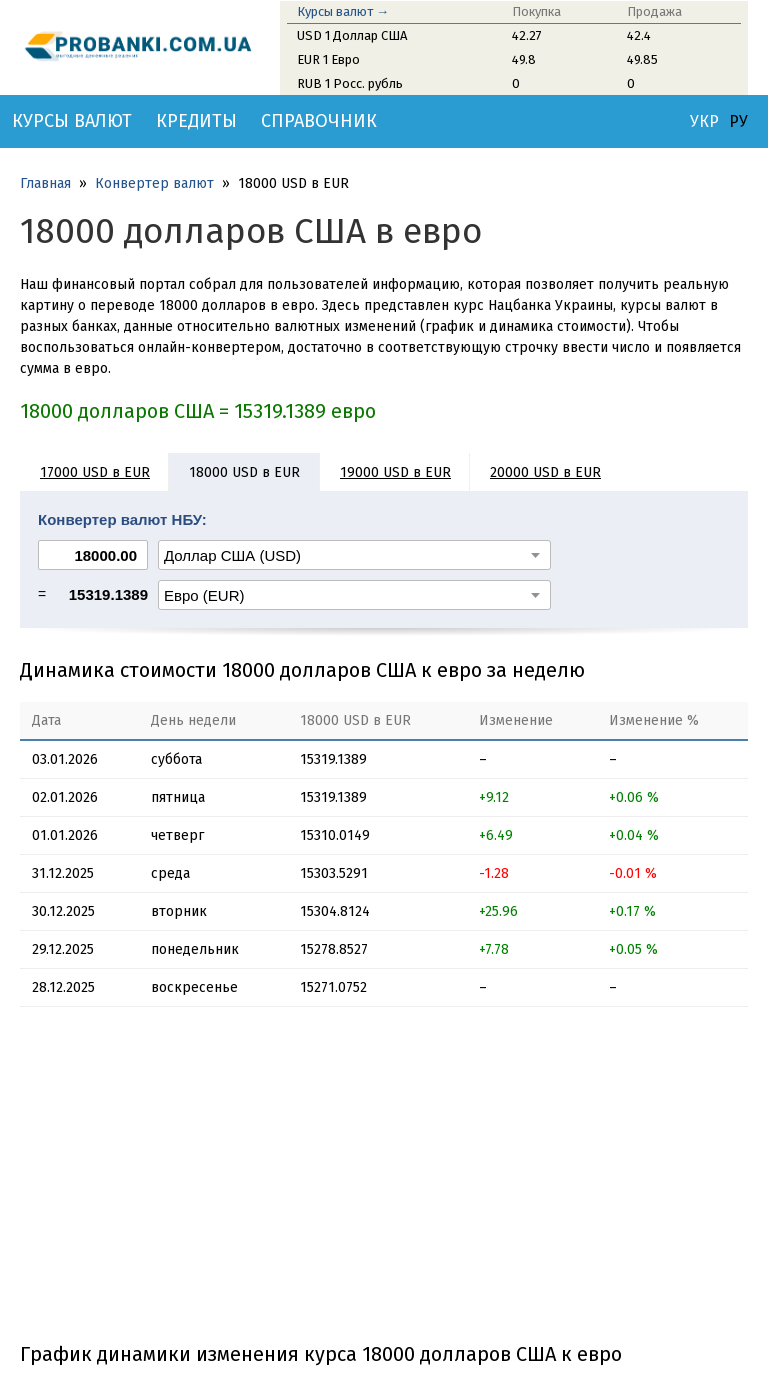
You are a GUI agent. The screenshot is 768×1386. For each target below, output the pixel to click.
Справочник (319, 121)
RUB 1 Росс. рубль (350, 83)
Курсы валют (72, 121)
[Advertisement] (384, 1182)
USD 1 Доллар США (352, 35)
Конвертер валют (154, 183)
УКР (704, 122)
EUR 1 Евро (328, 59)
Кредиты (196, 121)
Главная (45, 183)
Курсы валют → (343, 11)
